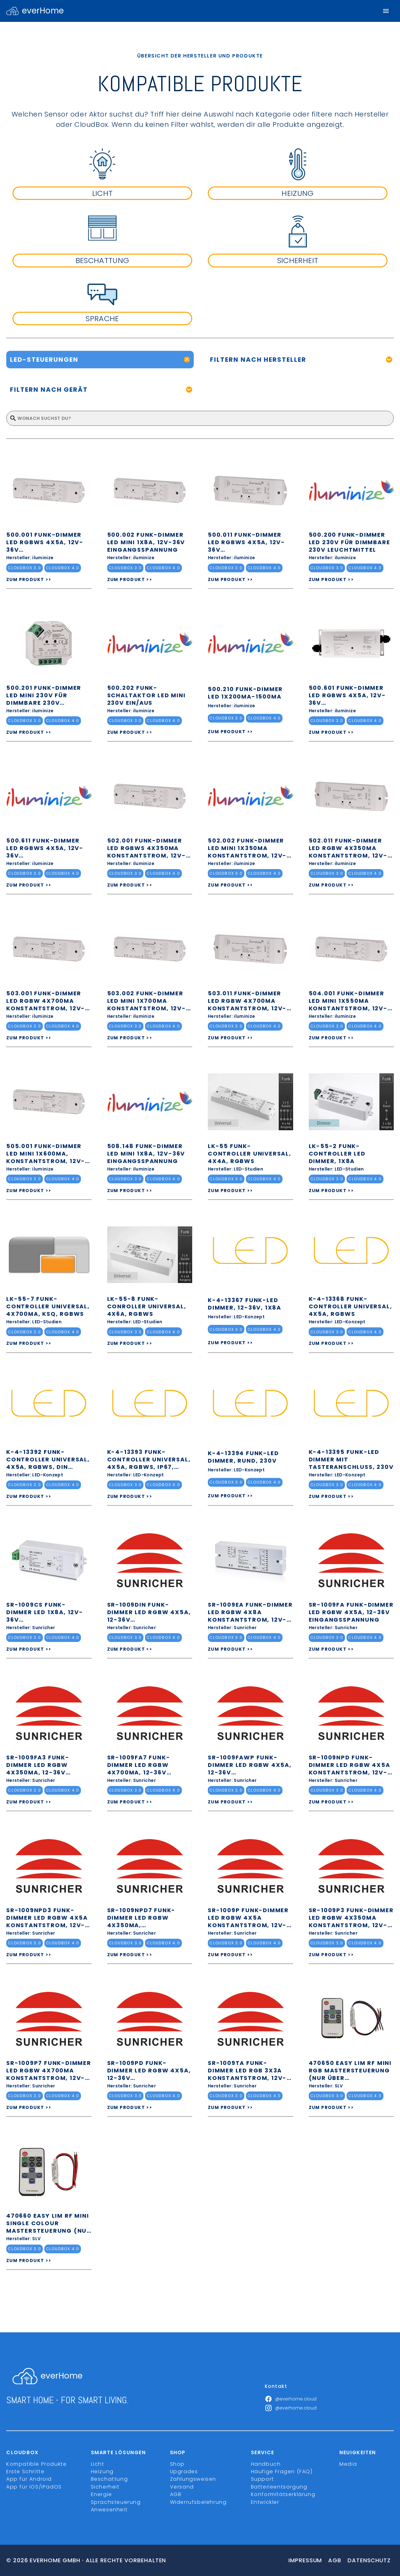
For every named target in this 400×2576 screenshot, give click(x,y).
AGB (176, 2494)
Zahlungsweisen (193, 2479)
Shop (177, 2464)
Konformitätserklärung (283, 2494)
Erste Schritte (25, 2471)
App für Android (29, 2479)
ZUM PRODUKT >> (29, 579)
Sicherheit (105, 2486)
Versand (182, 2486)
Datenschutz (369, 2560)
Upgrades (184, 2471)
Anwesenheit (109, 2509)
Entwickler (265, 2502)
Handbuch (266, 2464)
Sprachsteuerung (116, 2502)
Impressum (305, 2560)
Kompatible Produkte (36, 2464)
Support (262, 2479)
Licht (97, 2464)
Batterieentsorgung (279, 2486)
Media (348, 2464)
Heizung (102, 2471)
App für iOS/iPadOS (34, 2486)
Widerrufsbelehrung (198, 2502)
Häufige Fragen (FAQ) (282, 2471)
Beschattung (109, 2479)
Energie (101, 2494)
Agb (334, 2560)
